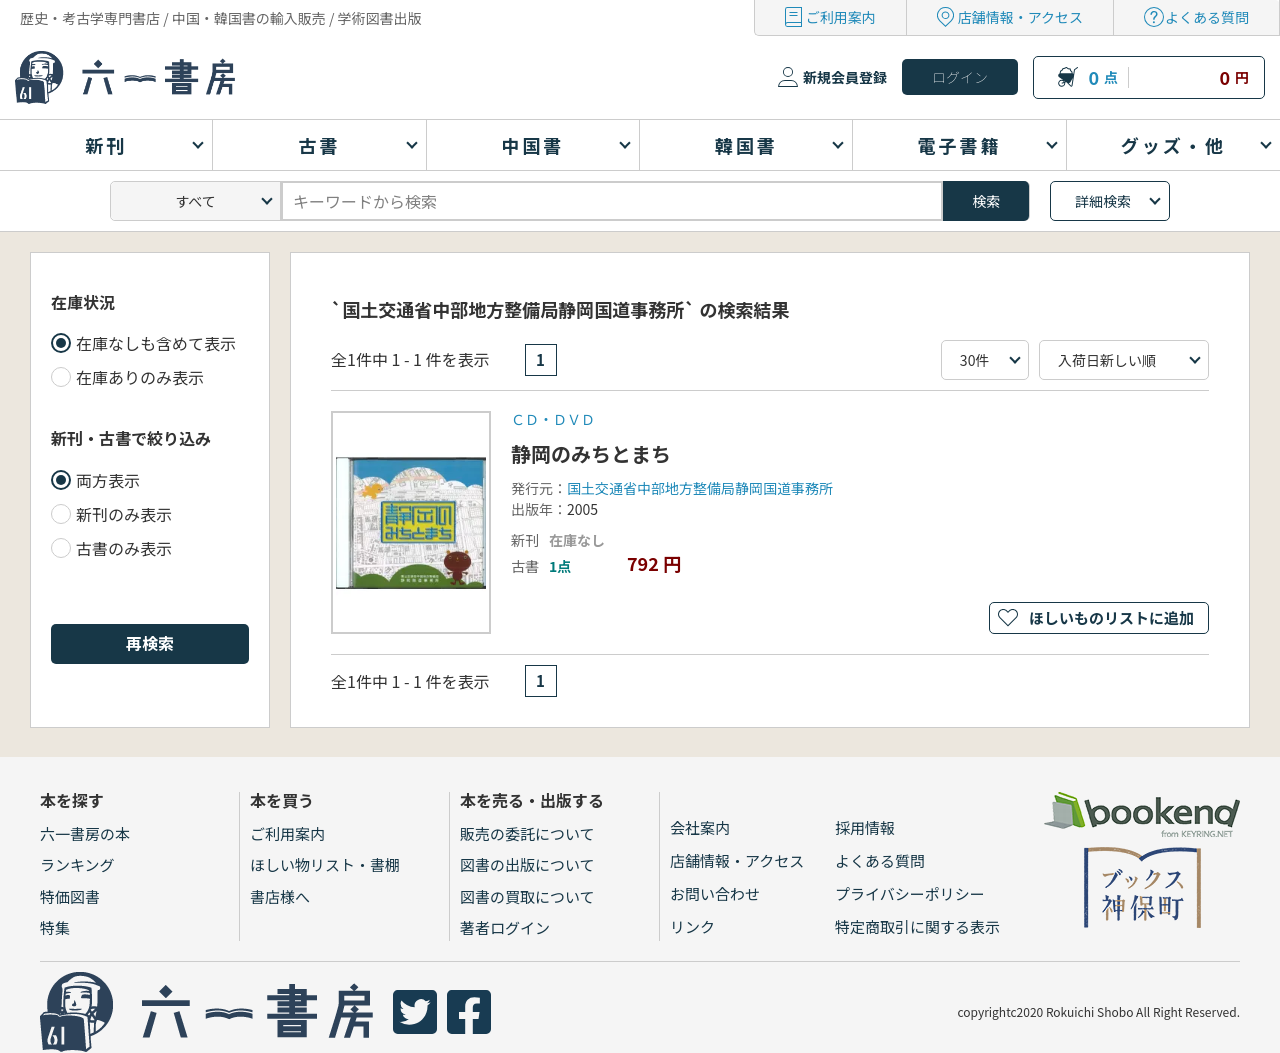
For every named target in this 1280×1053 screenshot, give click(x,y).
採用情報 (865, 827)
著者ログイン (505, 927)
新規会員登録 (845, 77)
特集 (55, 927)
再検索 (150, 643)
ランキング (77, 864)
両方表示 (108, 480)
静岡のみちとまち (591, 453)
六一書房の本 (85, 833)
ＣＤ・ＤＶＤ (553, 419)
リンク (692, 926)
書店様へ (280, 896)
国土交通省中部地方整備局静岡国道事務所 (700, 488)
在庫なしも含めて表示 (156, 343)
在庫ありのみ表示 (140, 377)
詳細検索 (1103, 201)
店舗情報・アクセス (1020, 17)
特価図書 (70, 896)
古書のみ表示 (124, 548)
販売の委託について (527, 833)
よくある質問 (1207, 17)
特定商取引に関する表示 (917, 926)
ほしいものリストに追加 (1111, 617)
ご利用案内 (841, 17)
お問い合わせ (715, 893)
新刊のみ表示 (124, 514)
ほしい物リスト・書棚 (325, 864)
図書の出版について (527, 864)
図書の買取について (527, 896)
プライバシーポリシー (910, 893)
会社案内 (700, 827)
